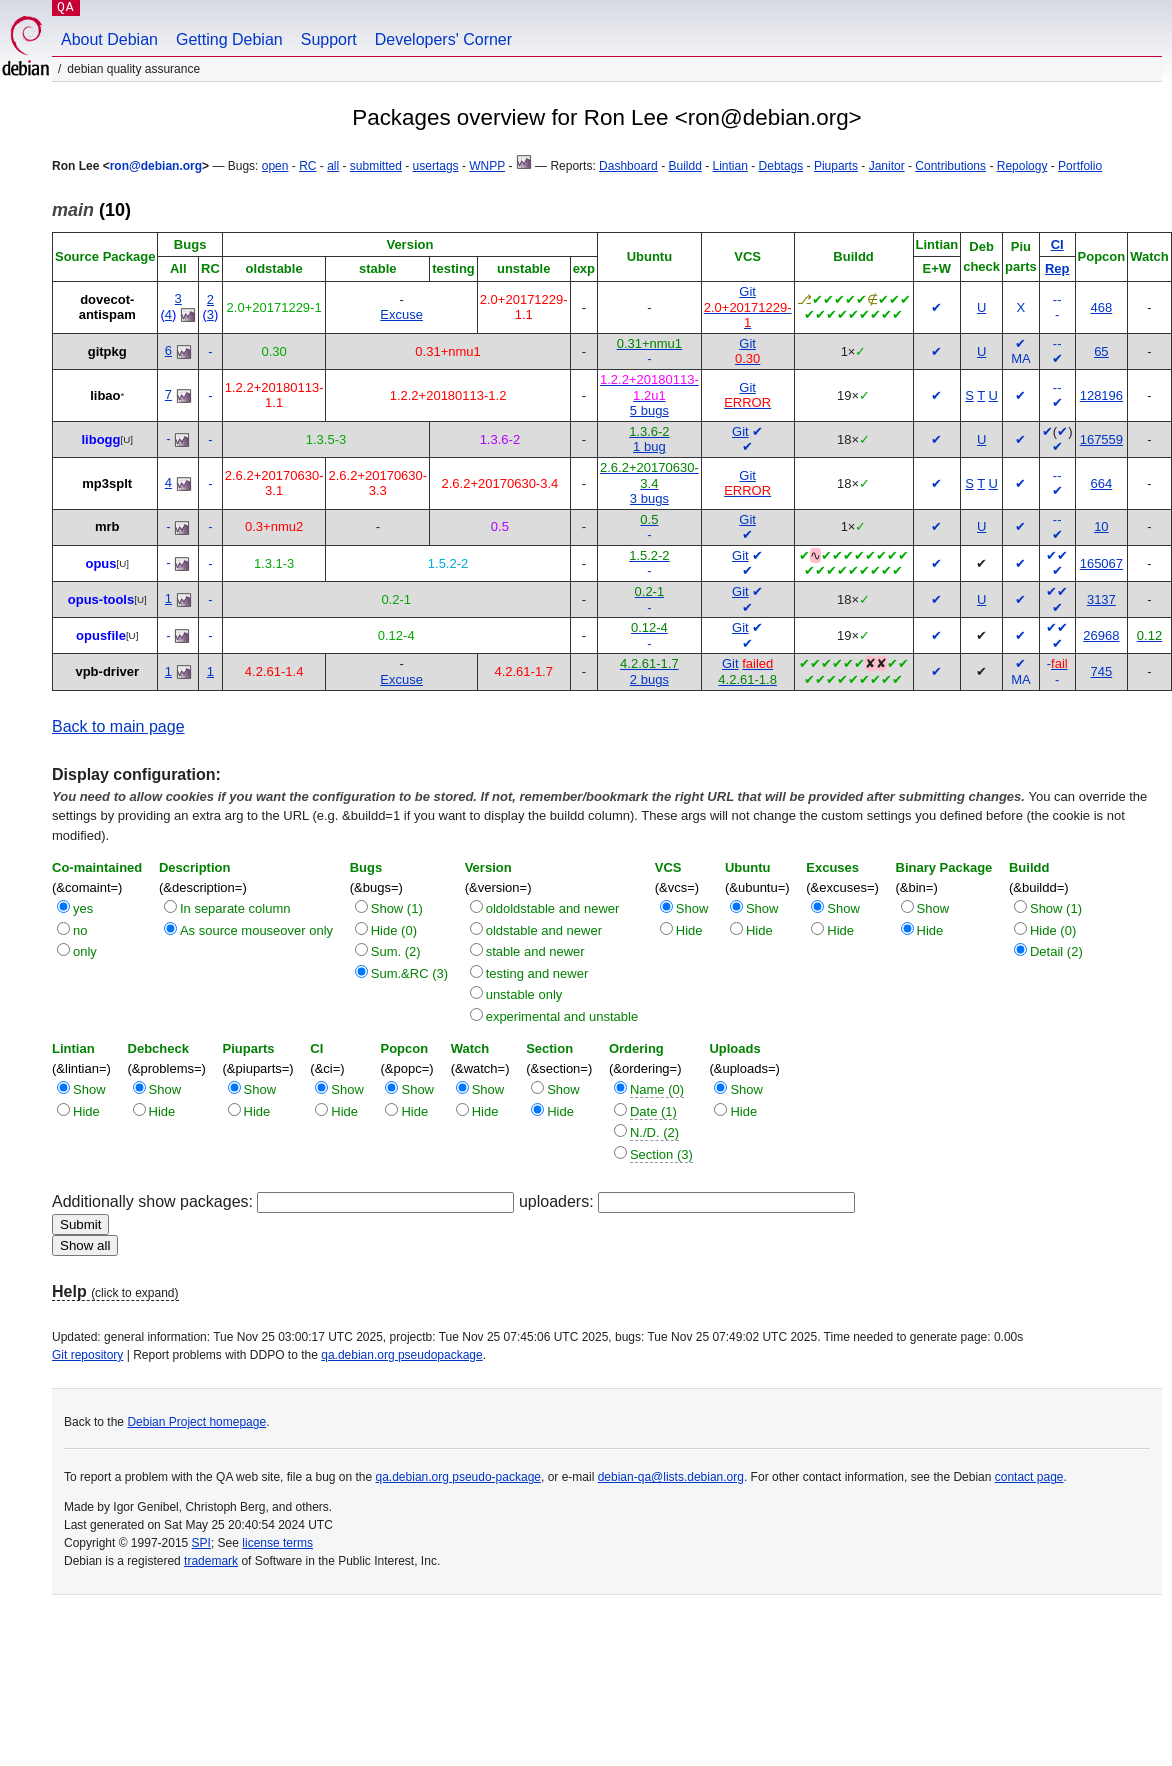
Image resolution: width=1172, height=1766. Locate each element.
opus (100, 563)
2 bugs (649, 679)
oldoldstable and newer (553, 908)
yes (83, 908)
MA (1021, 358)
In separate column (235, 908)
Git (747, 291)
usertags (436, 166)
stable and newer (535, 951)
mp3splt (107, 483)
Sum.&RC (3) (409, 973)
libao (105, 395)
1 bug (649, 446)
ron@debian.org (156, 166)
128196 (1101, 395)
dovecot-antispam (107, 307)
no (80, 930)
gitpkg (107, 351)
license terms (277, 1543)
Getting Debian (229, 39)
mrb (107, 526)
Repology (1022, 166)
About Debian (109, 39)
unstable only (524, 994)
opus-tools (101, 599)
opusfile (101, 635)
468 (1102, 307)
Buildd (684, 166)
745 (1102, 671)
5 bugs (649, 410)
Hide (689, 930)
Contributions (950, 166)
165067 (1101, 563)
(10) (91, 210)
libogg (100, 439)
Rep (1057, 268)
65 (1101, 351)
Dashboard (628, 166)
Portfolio (1080, 166)
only (85, 951)
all (333, 166)
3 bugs (649, 498)
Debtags (781, 166)
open (275, 166)
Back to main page (118, 726)
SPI (201, 1543)
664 (1102, 483)
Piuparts (836, 166)
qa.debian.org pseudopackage (401, 1355)
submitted (376, 166)
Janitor (887, 166)
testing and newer (537, 973)
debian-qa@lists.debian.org (671, 1477)
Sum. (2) (396, 951)
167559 (1101, 439)
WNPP (487, 166)
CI (1057, 244)
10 (1101, 526)
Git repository (87, 1355)
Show (692, 908)
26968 (1101, 635)
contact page (1029, 1477)
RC (307, 166)
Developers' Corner (443, 39)
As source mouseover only (256, 930)
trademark (211, 1561)
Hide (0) (394, 930)
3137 (1101, 599)
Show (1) (397, 908)
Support (329, 39)
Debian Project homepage (196, 1422)
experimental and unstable (562, 1016)
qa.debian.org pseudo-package (458, 1477)
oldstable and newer (544, 930)
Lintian (730, 166)
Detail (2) (1056, 951)
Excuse (401, 314)
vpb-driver (107, 671)
